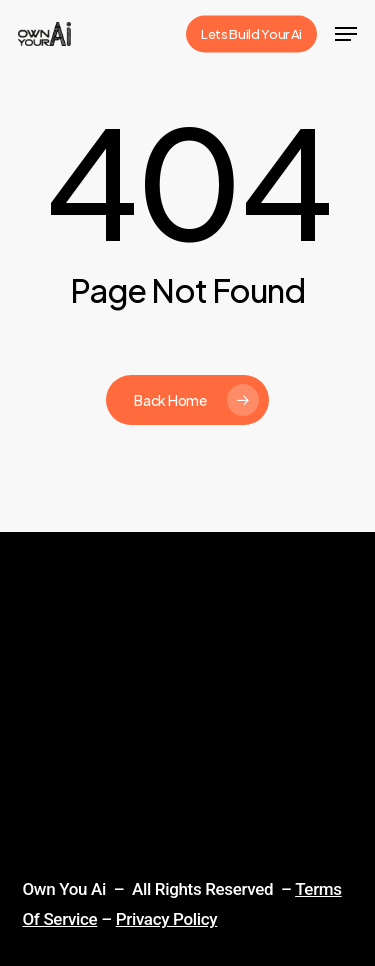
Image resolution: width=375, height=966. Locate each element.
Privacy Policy (167, 919)
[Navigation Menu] (346, 34)
